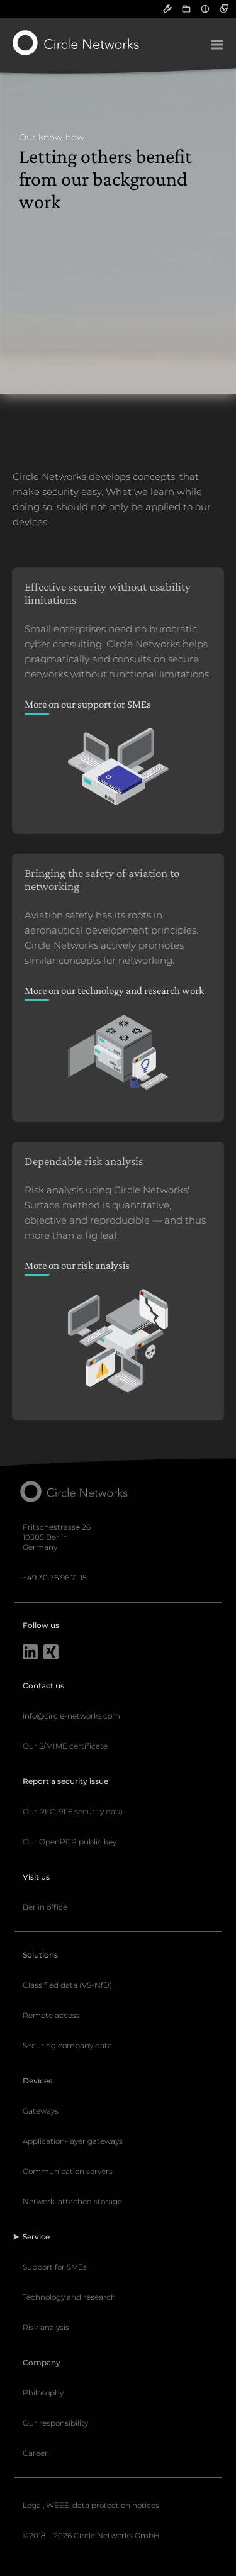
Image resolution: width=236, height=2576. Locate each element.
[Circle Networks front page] (76, 42)
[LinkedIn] (30, 1653)
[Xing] (51, 1653)
